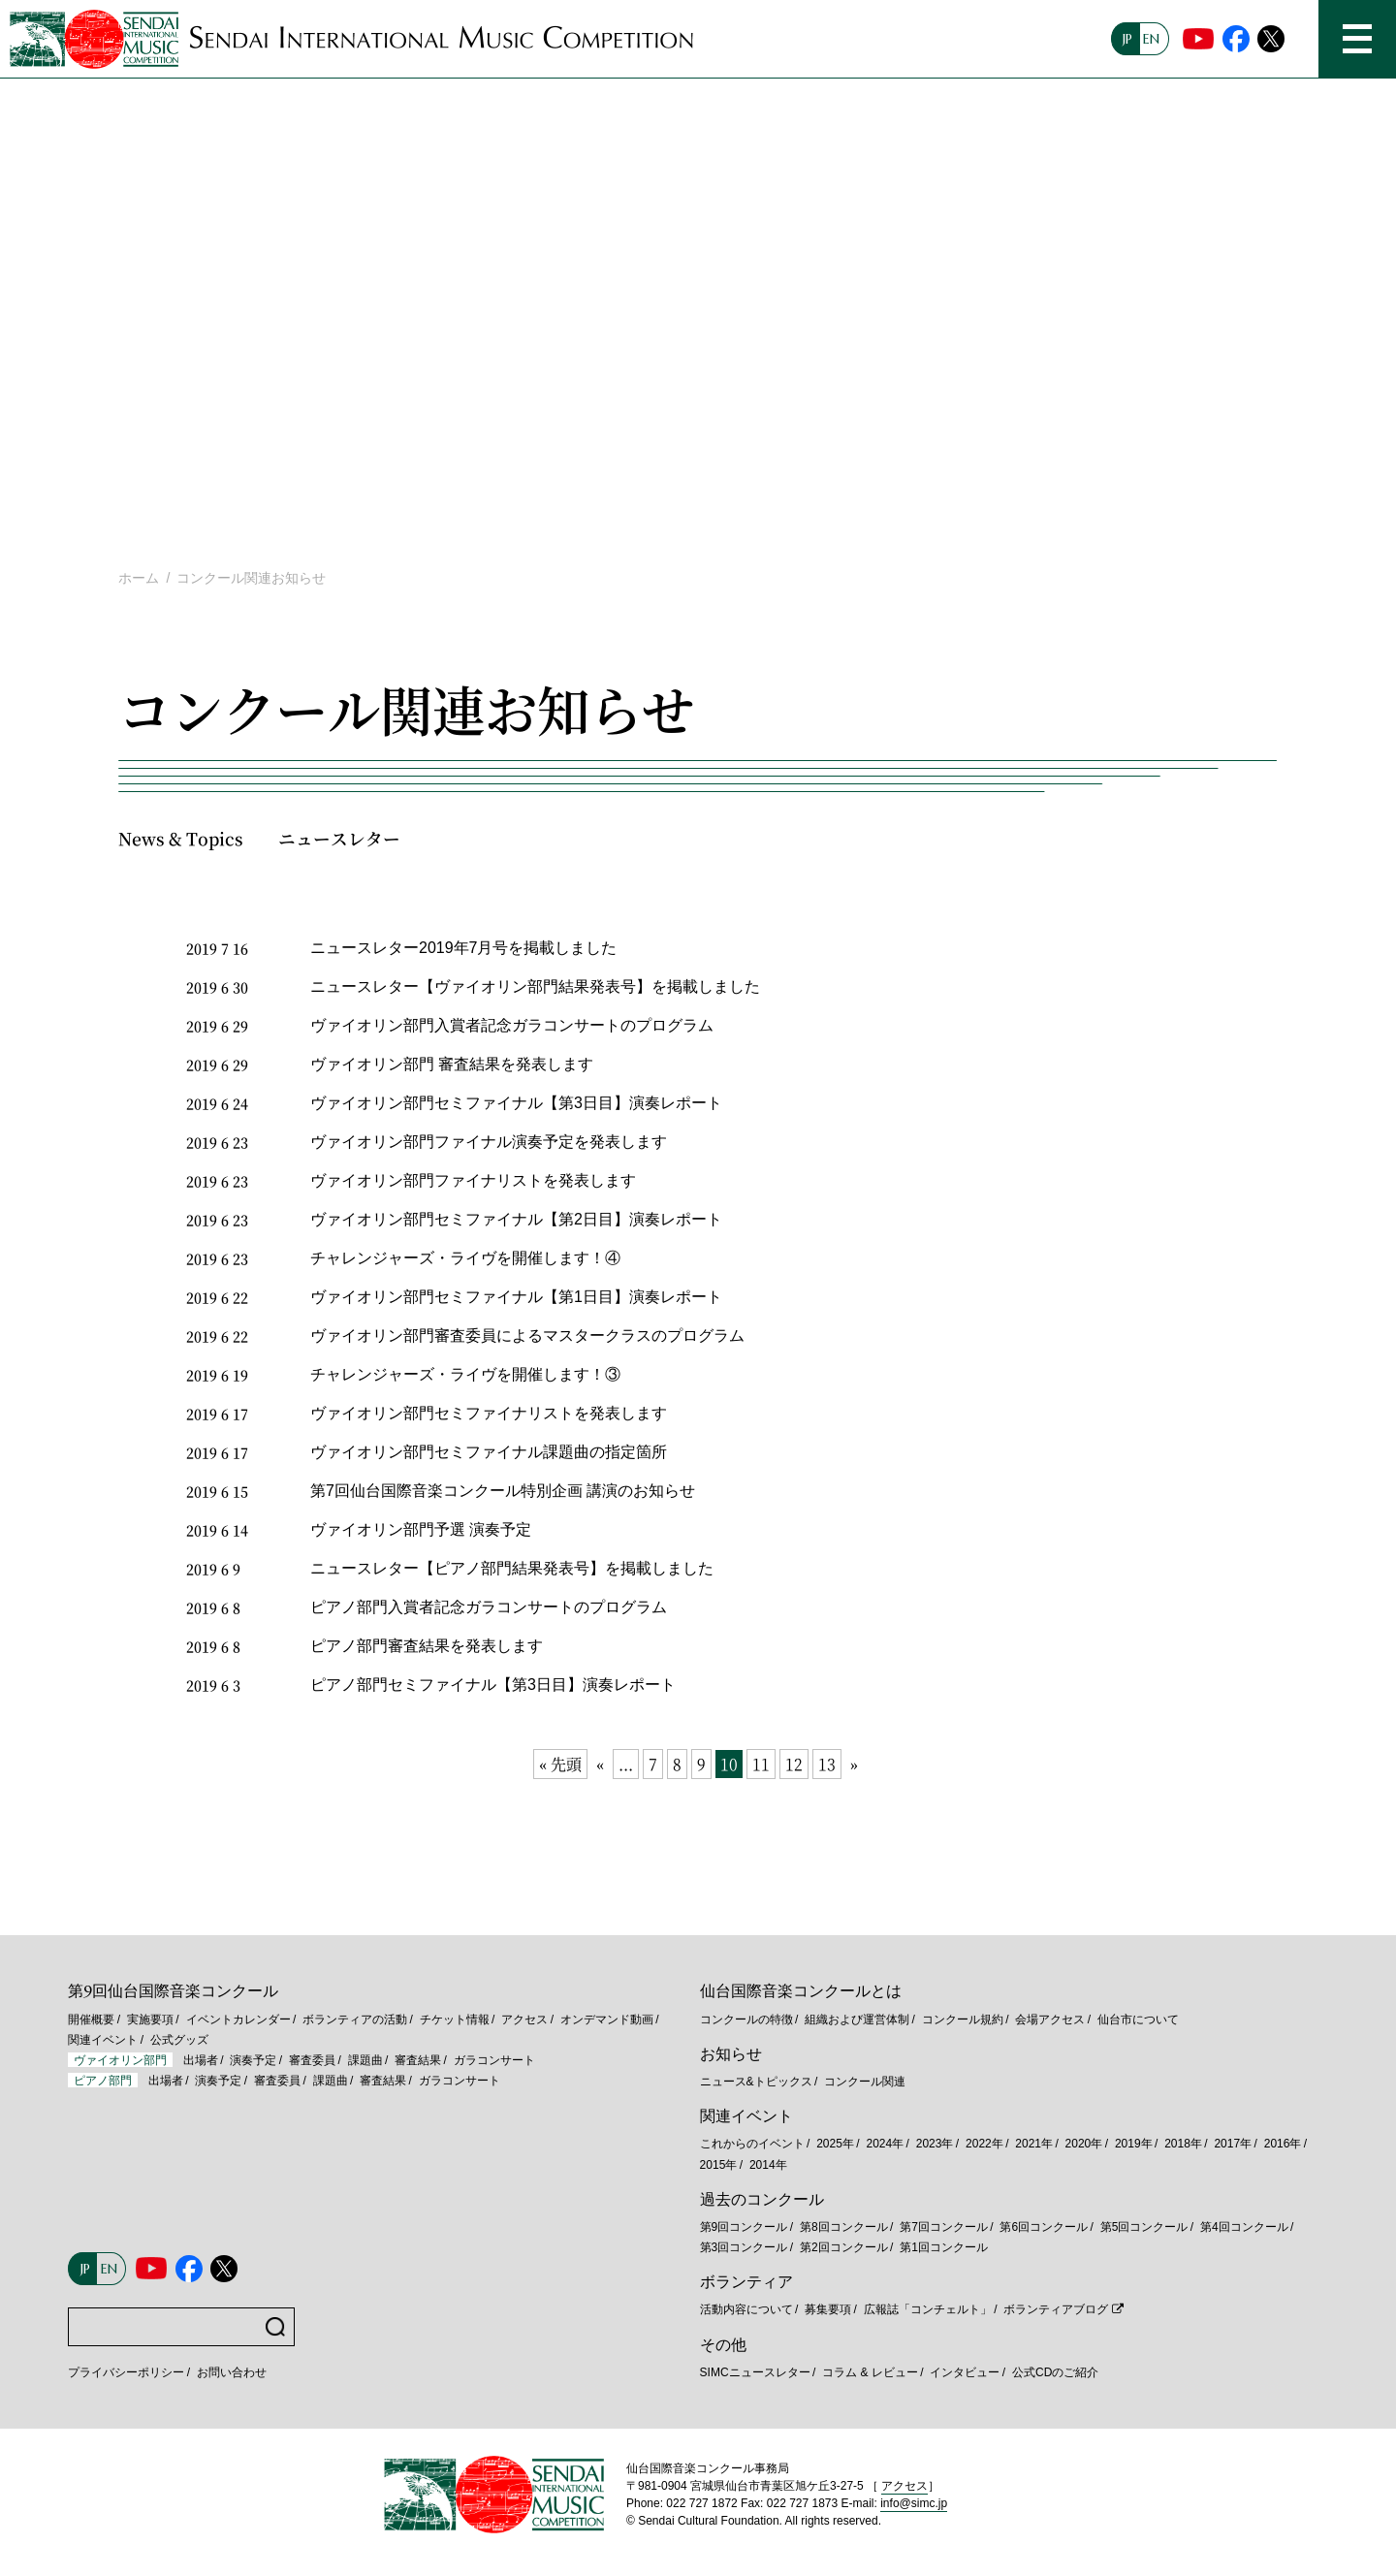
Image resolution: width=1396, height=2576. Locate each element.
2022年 (984, 2143)
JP (1127, 39)
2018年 (1183, 2143)
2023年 (935, 2143)
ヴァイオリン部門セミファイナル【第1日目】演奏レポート (516, 1296)
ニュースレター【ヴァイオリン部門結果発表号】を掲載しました (535, 986)
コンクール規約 (962, 2019)
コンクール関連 (864, 2081)
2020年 (1084, 2143)
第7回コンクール (944, 2227)
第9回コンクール (744, 2227)
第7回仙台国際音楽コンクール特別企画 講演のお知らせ (502, 1490)
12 (794, 1764)
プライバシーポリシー (126, 2372)
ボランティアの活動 (354, 2019)
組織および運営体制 (857, 2019)
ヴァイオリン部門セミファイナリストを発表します (488, 1413)
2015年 (719, 2165)
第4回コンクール (1244, 2227)
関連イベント (103, 2040)
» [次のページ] (854, 1764)
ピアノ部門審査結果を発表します (426, 1646)
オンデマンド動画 (606, 2019)
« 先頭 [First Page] (560, 1764)
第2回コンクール (844, 2247)
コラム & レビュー (870, 2372)
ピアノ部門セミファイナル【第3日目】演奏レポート (493, 1684)
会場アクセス (1050, 2019)
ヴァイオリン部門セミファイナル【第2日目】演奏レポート (516, 1219)
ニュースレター (339, 838)
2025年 (835, 2143)
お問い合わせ (232, 2372)
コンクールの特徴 (746, 2019)
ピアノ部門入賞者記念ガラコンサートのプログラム (488, 1607)
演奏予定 (253, 2060)
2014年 (768, 2165)
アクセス (524, 2019)
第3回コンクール (744, 2247)
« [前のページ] (600, 1764)
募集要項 (828, 2309)
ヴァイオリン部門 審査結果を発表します (451, 1064)
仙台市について (1138, 2019)
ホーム (138, 578)
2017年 (1233, 2143)
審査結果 (418, 2060)
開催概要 (91, 2019)
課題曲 (365, 2060)
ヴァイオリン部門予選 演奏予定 (420, 1529)
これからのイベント (752, 2143)
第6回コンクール (1043, 2227)
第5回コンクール (1144, 2227)
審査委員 (312, 2060)
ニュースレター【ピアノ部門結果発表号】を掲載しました (512, 1568)
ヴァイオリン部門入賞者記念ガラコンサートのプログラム (512, 1025)
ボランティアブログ (1055, 2309)
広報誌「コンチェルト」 (928, 2309)
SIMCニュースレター (755, 2372)
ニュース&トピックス (756, 2081)
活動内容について (746, 2309)
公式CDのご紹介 (1055, 2372)
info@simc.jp (913, 2503)
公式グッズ (179, 2040)
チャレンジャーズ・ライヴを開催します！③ (465, 1374)
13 (827, 1764)
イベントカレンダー (238, 2019)
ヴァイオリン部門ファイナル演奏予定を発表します (488, 1141)
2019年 (1134, 2143)
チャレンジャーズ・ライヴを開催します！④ (465, 1258)
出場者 (200, 2060)
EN (1151, 39)
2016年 (1283, 2143)
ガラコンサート (494, 2060)
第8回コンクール (844, 2227)
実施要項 (150, 2019)
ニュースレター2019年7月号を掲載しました (464, 947)
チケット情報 (455, 2019)
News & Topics (180, 838)
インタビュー (964, 2372)
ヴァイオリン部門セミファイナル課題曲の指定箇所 (488, 1452)
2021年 (1034, 2143)
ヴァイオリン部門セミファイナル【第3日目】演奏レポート (516, 1103)
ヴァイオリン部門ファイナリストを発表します (473, 1180)
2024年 (885, 2143)
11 (761, 1764)
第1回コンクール (944, 2247)
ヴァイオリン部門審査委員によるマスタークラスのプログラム (527, 1335)
